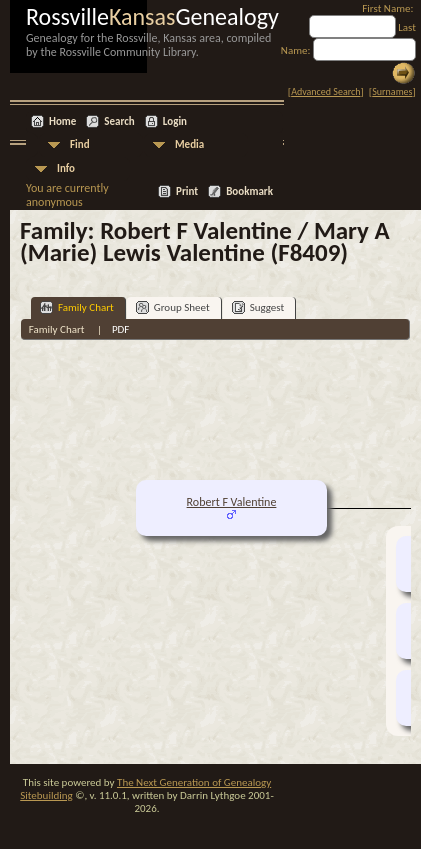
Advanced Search (325, 91)
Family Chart (77, 307)
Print (187, 191)
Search (119, 121)
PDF (121, 329)
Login (175, 121)
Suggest (258, 307)
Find (80, 144)
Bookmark (249, 191)
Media (189, 144)
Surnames (392, 91)
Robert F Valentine (232, 502)
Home (62, 121)
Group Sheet (173, 307)
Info (66, 168)
